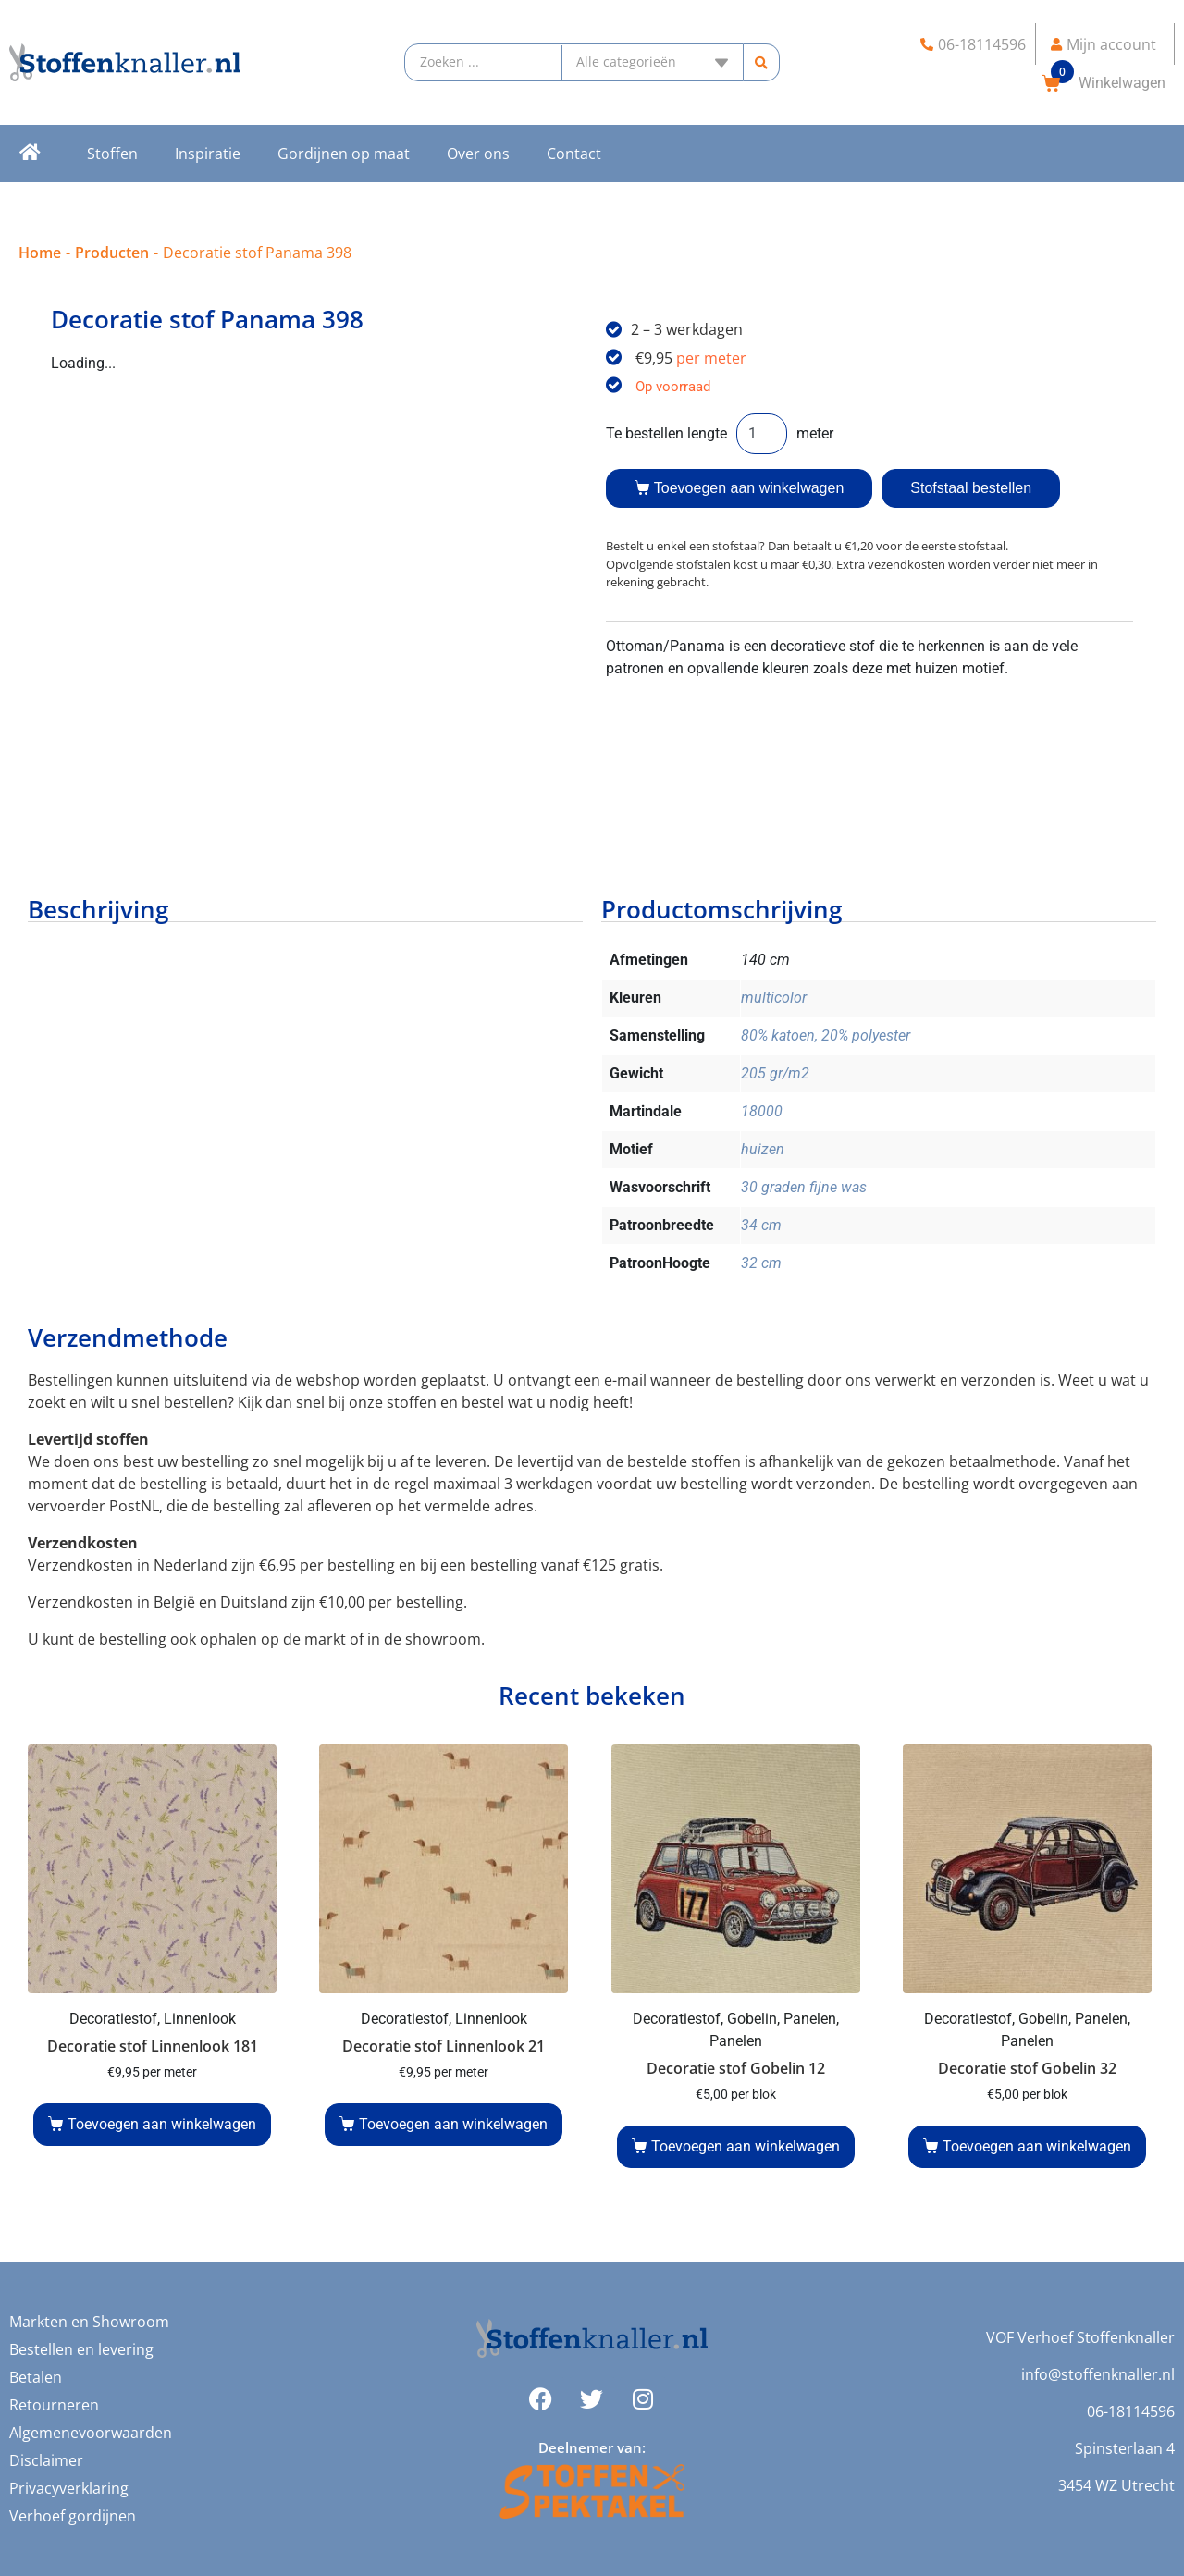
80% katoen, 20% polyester (825, 1035)
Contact (574, 153)
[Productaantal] (761, 433)
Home (39, 252)
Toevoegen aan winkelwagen (749, 488)
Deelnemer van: (592, 2447)
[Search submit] (762, 62)
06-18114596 (1131, 2411)
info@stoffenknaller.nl (1098, 2374)
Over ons (478, 153)
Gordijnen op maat (344, 153)
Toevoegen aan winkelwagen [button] (162, 2124)
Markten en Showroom (89, 2321)
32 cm (761, 1263)
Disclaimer (46, 2460)
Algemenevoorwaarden (90, 2432)
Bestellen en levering (81, 2349)
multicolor (774, 997)
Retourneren (54, 2405)
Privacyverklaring (69, 2488)
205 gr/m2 (775, 1073)
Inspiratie (207, 153)
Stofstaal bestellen (970, 488)
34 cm (761, 1225)
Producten (112, 252)
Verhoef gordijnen (72, 2516)
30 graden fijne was (804, 1187)
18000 (762, 1111)
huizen (762, 1149)
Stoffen (112, 153)
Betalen (35, 2377)
